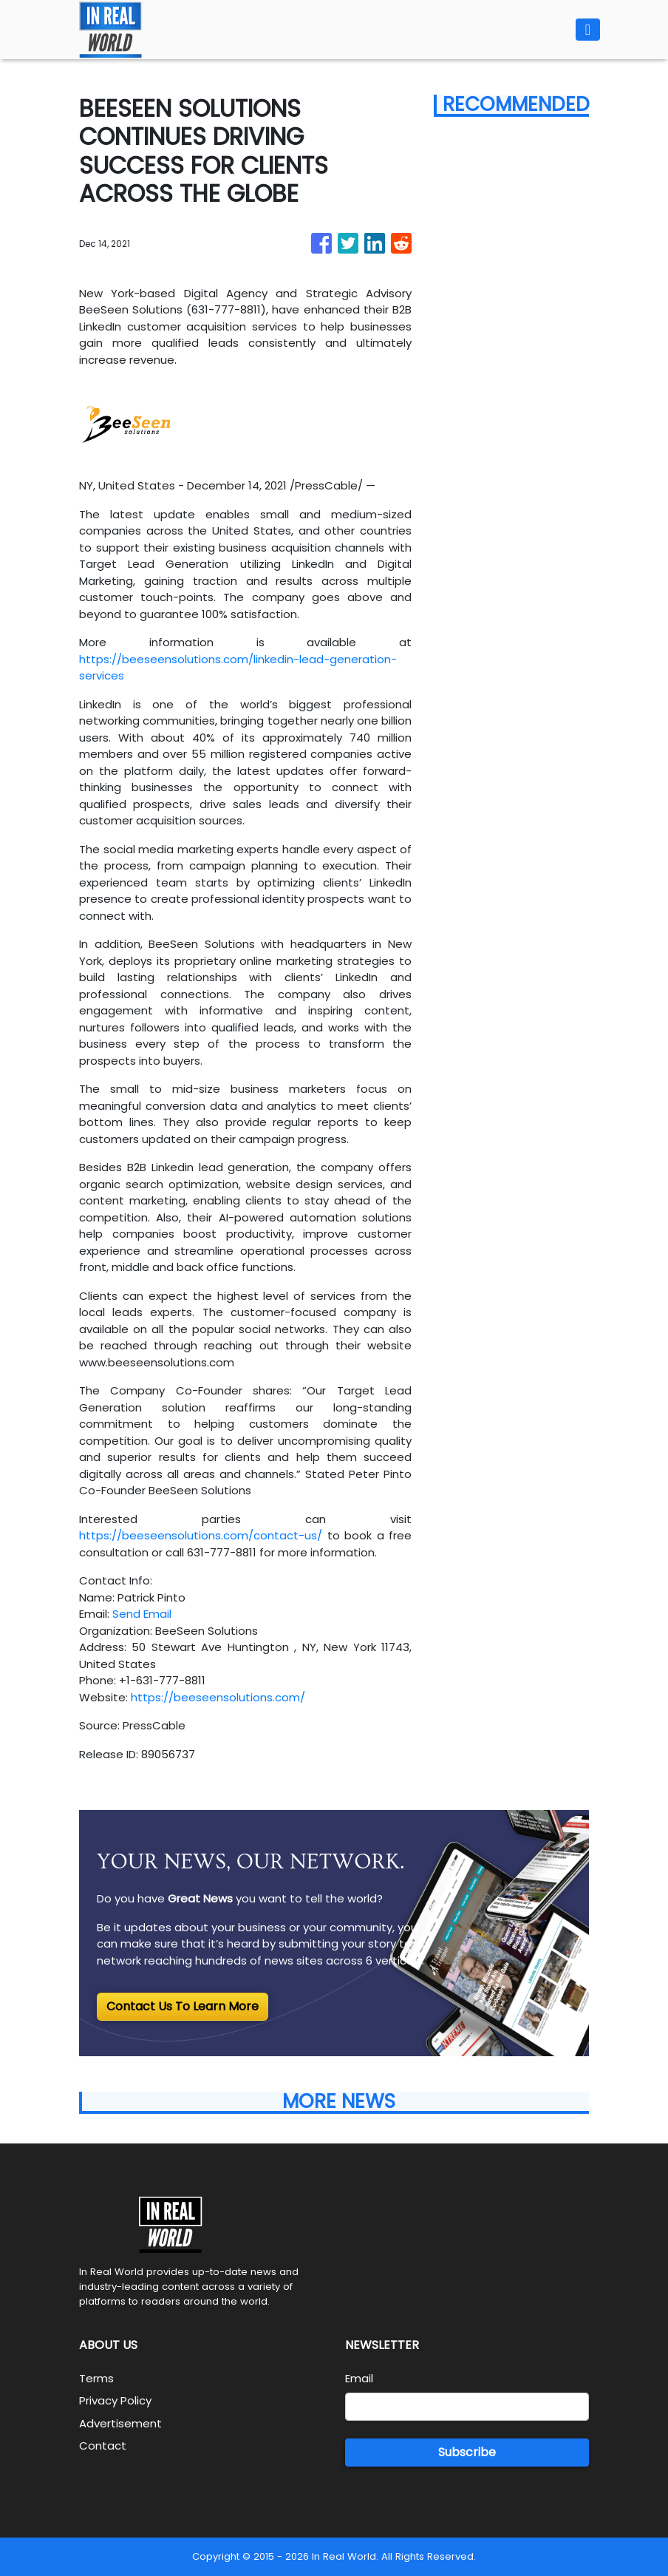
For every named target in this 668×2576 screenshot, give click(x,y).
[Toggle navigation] (588, 29)
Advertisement (120, 2423)
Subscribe (467, 2452)
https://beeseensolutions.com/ (218, 1697)
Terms (96, 2378)
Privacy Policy (115, 2400)
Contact (102, 2445)
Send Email (141, 1613)
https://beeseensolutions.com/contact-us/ (200, 1535)
